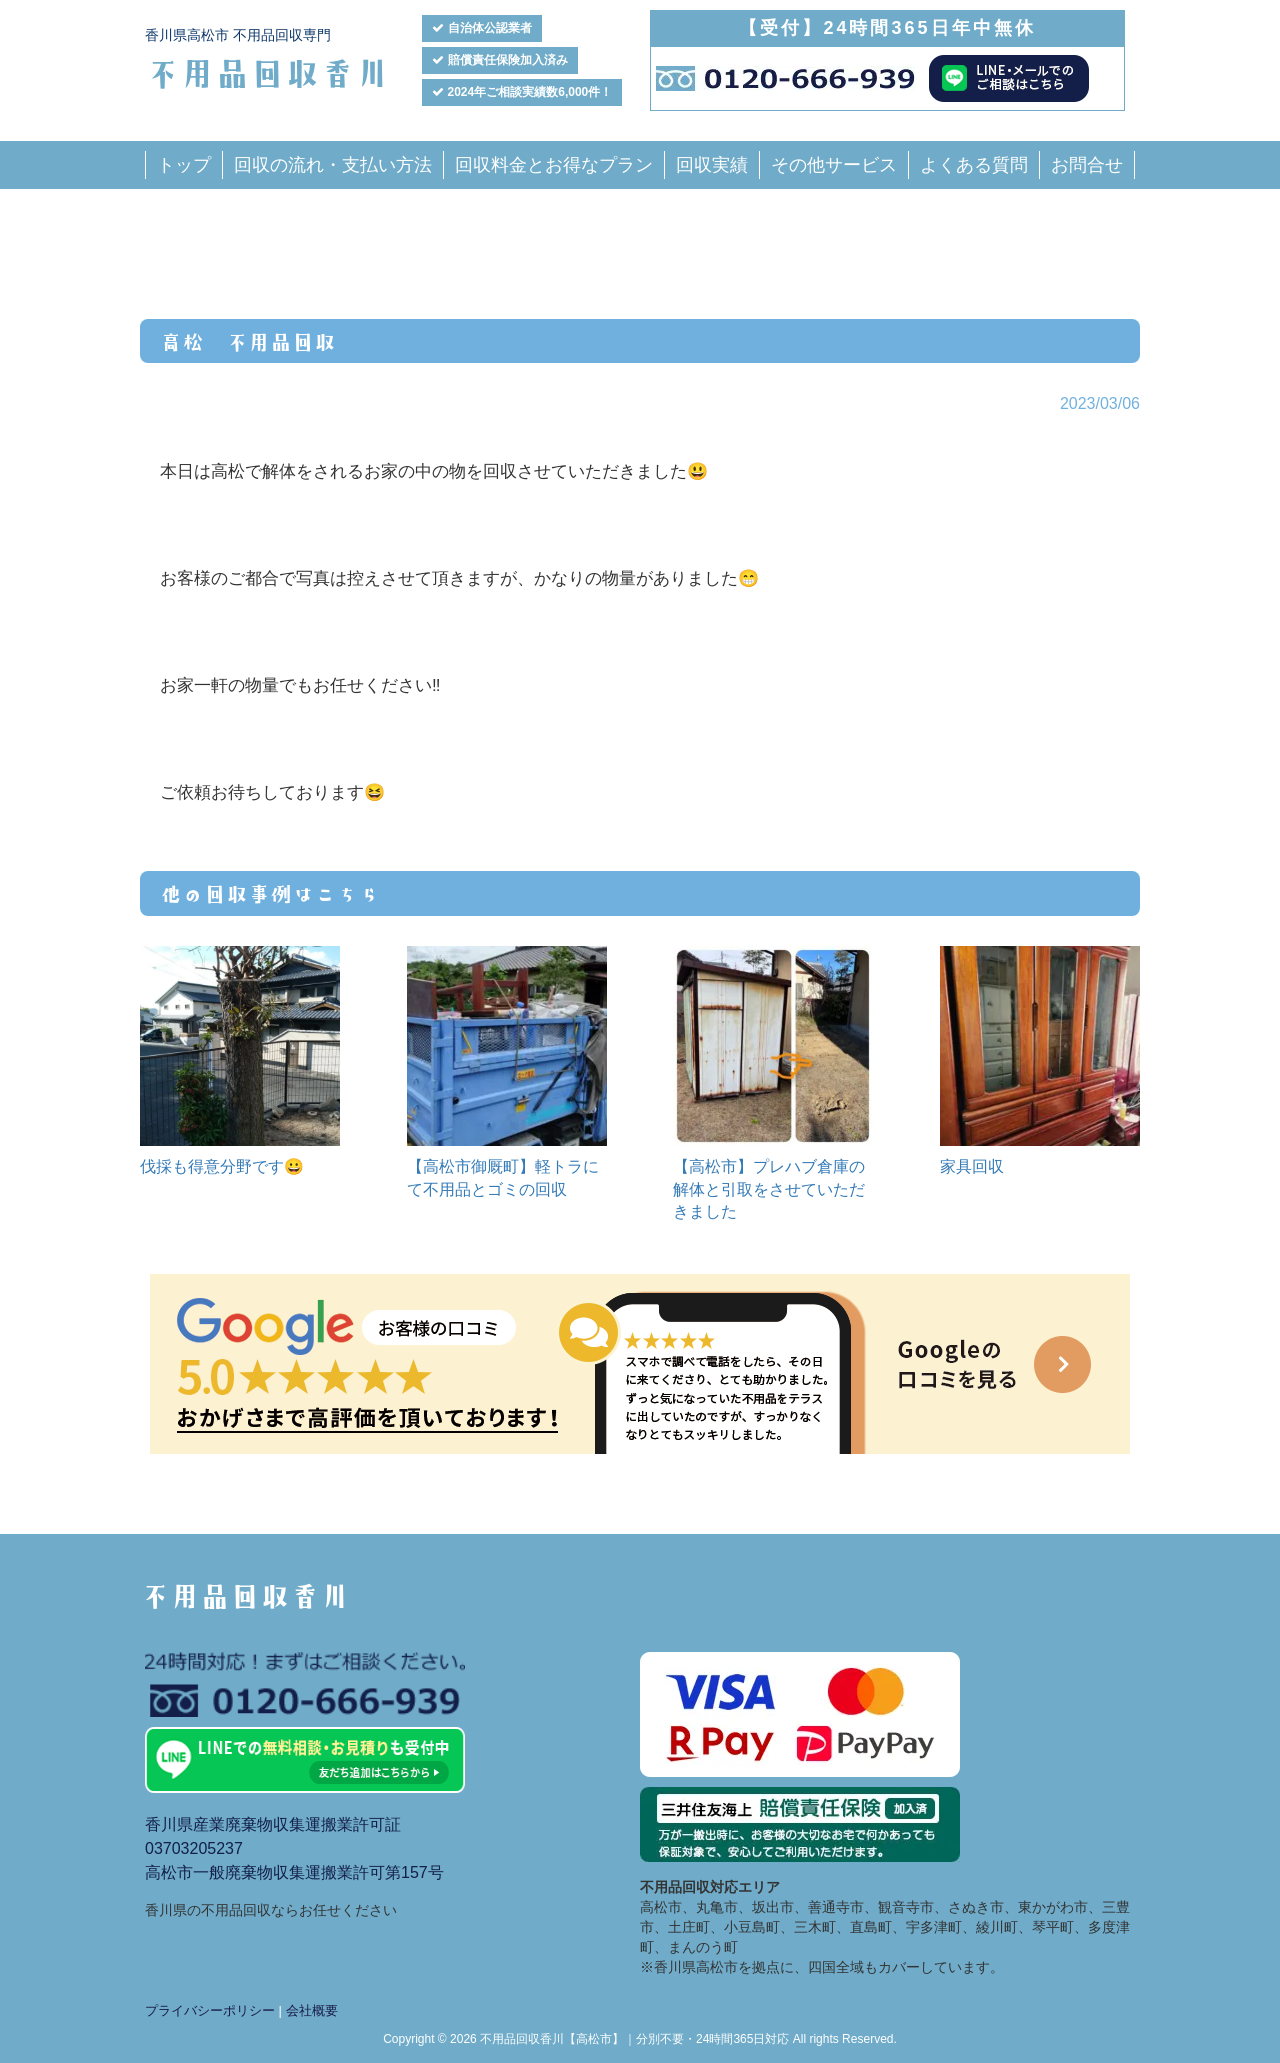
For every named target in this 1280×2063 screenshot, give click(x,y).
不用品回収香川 (267, 71)
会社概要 (312, 2010)
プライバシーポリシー (210, 2010)
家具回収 (972, 1166)
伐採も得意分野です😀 (222, 1166)
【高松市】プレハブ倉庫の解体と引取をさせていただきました (769, 1189)
